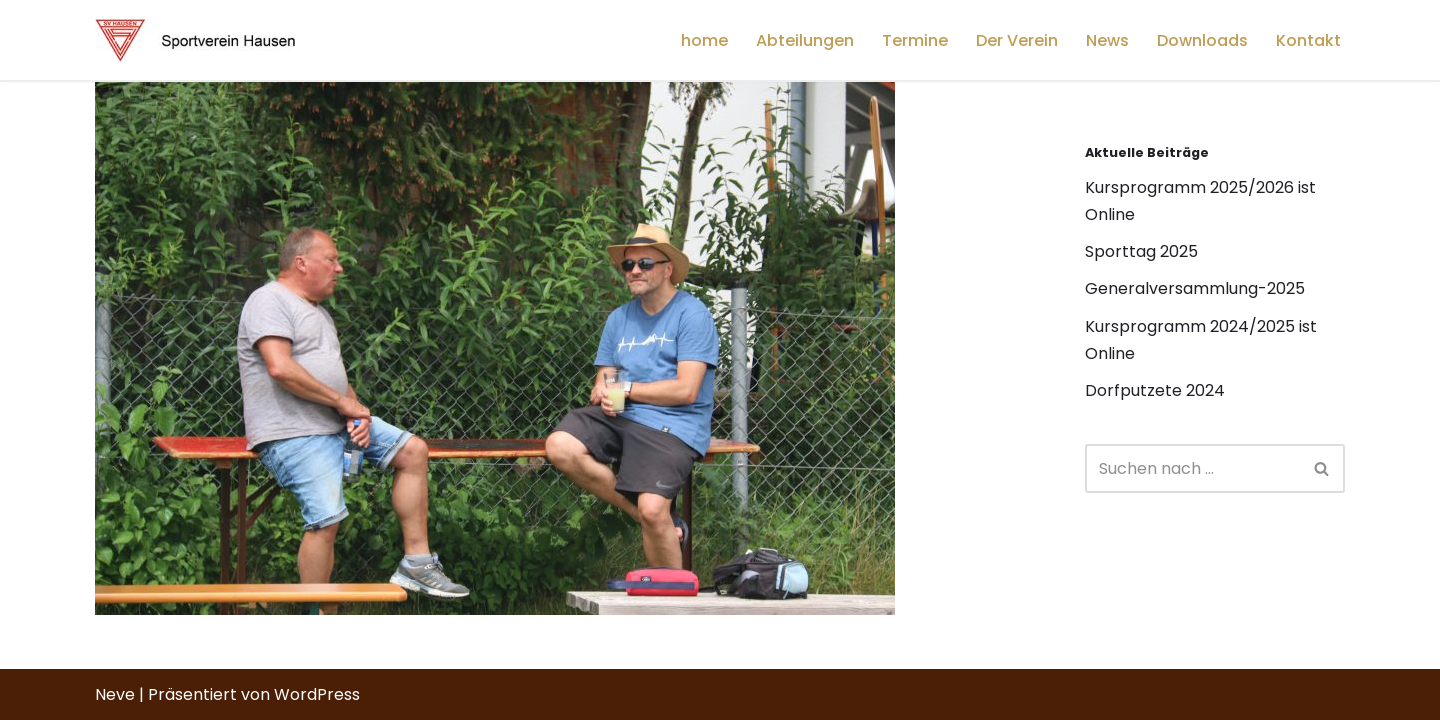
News (1107, 40)
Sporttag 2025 (1141, 251)
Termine (915, 40)
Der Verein (1017, 40)
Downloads (1202, 40)
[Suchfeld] (1192, 468)
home (704, 40)
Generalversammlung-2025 (1195, 288)
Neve (115, 694)
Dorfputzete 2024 (1155, 390)
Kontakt (1308, 40)
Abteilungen (805, 40)
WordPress (317, 694)
